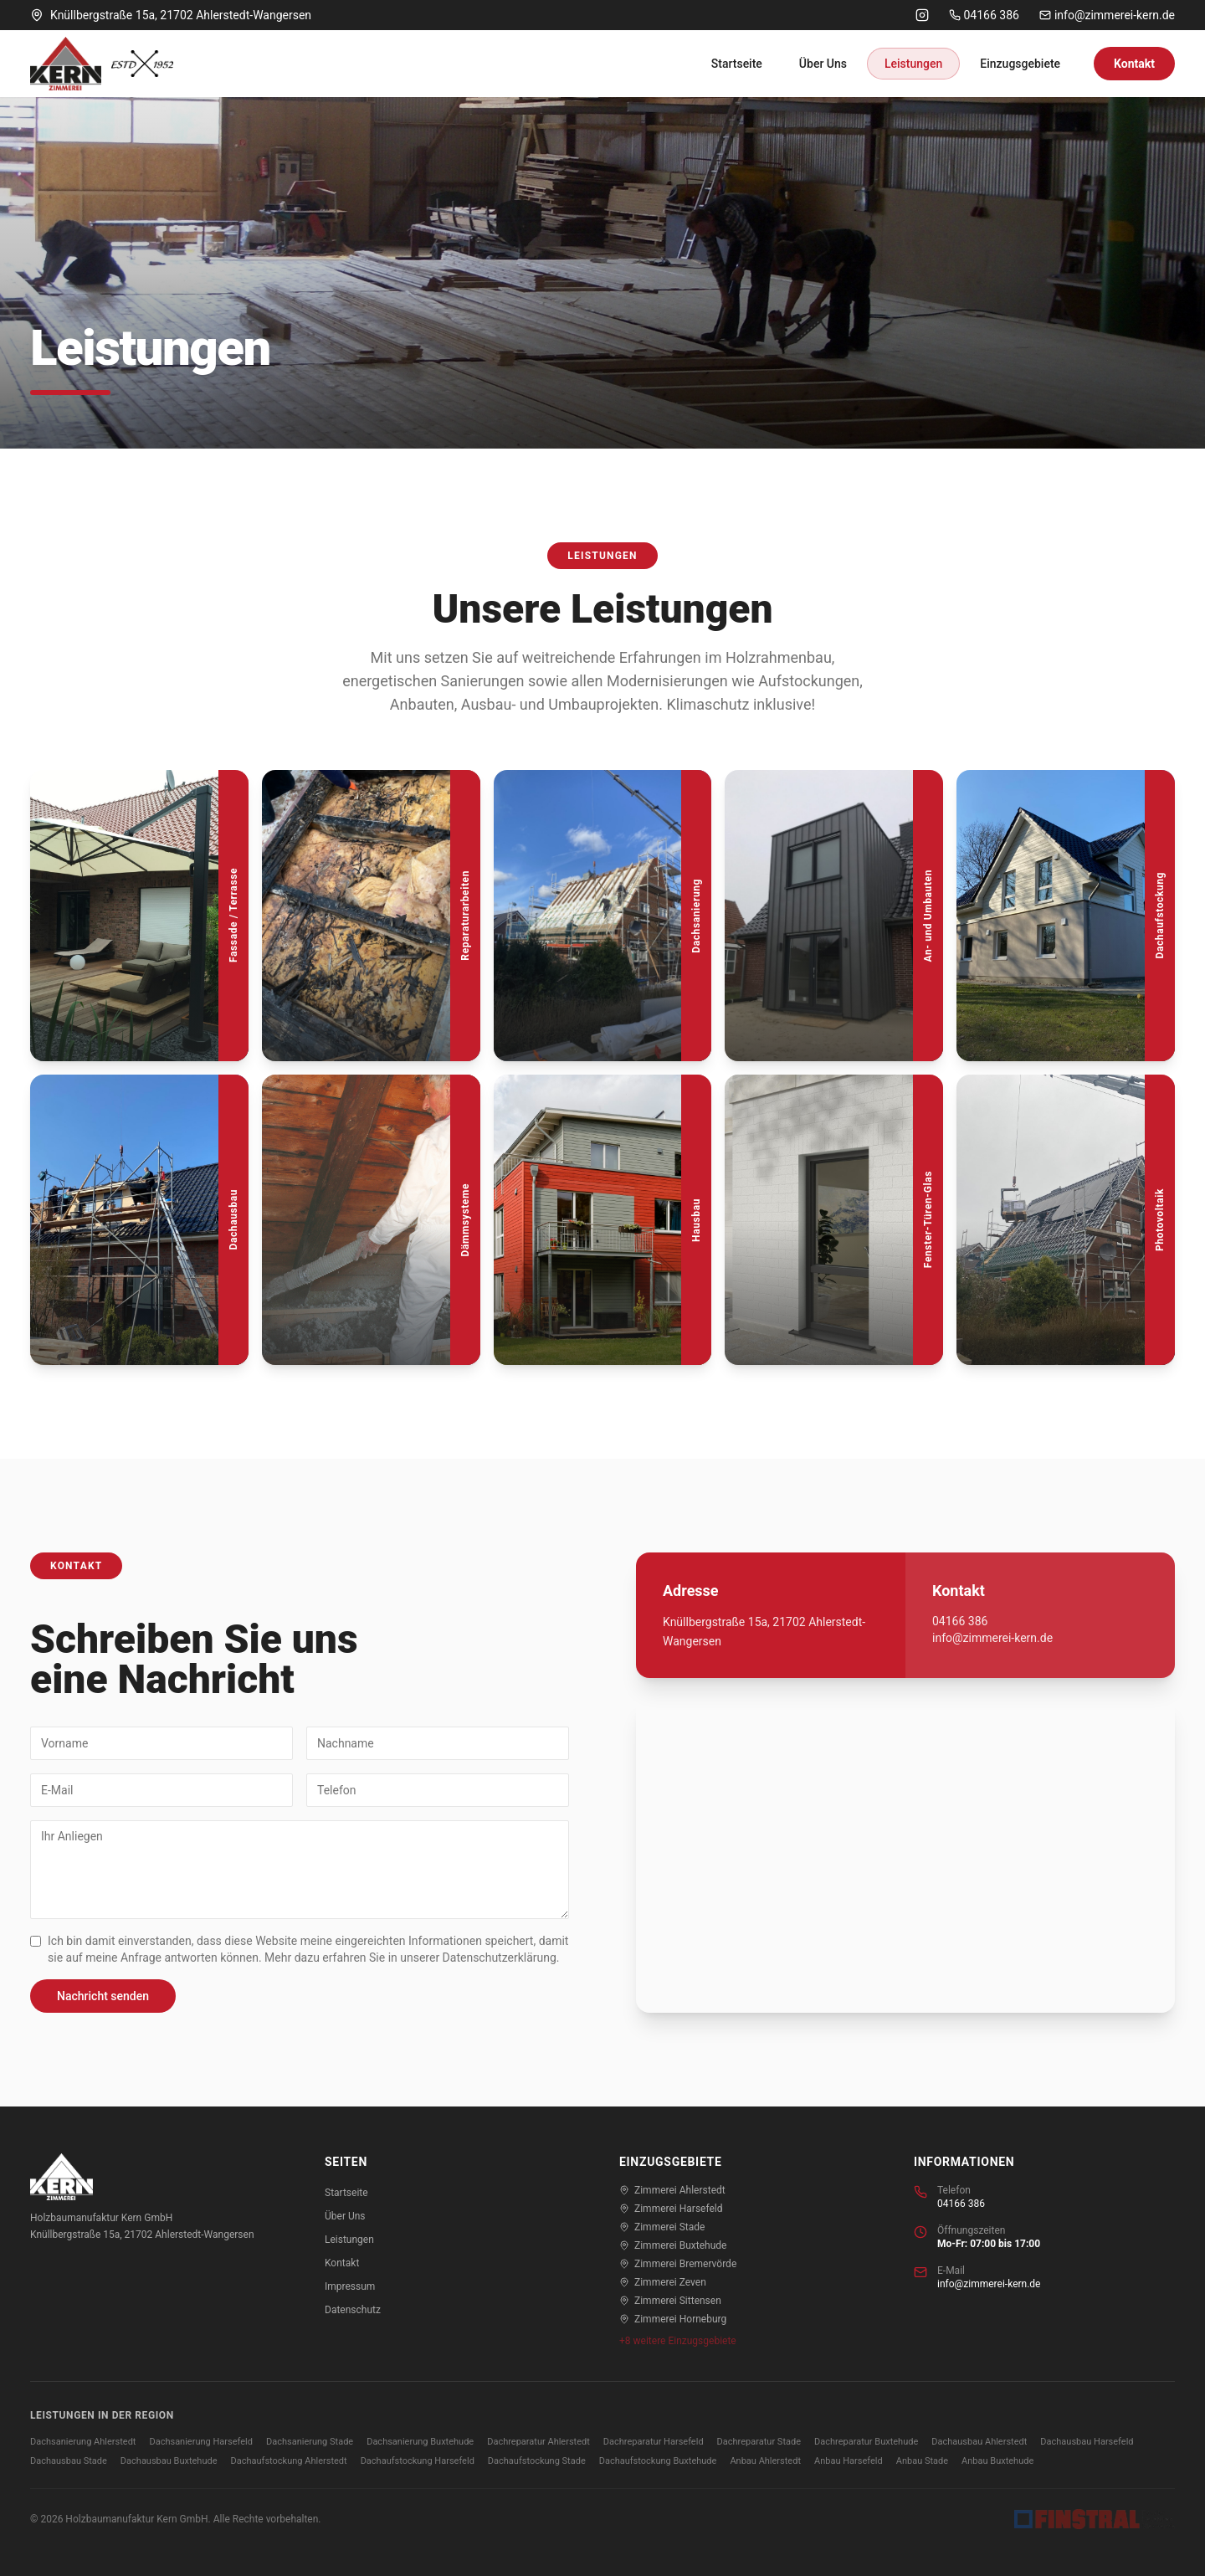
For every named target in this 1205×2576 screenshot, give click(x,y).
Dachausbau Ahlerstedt (979, 2441)
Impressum (350, 2286)
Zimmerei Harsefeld (671, 2208)
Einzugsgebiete (1020, 63)
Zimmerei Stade (662, 2227)
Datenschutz (353, 2310)
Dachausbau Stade (68, 2460)
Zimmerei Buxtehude (672, 2245)
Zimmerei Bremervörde (677, 2264)
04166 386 (984, 15)
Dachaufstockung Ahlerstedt (289, 2460)
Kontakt (1134, 63)
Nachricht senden (103, 1996)
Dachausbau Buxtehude (169, 2460)
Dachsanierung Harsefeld (201, 2441)
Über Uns (823, 63)
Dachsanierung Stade (309, 2441)
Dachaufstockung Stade (537, 2460)
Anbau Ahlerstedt (765, 2460)
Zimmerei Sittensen (670, 2301)
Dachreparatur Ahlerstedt (538, 2441)
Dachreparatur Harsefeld (653, 2441)
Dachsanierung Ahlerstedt (83, 2441)
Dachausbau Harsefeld (1086, 2441)
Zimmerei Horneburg (672, 2319)
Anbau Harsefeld (848, 2460)
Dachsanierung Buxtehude (420, 2441)
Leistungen (913, 63)
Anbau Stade (922, 2460)
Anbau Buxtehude (997, 2460)
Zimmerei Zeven (662, 2282)
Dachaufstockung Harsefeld (417, 2460)
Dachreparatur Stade (759, 2441)
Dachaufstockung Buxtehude (658, 2460)
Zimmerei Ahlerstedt (672, 2190)
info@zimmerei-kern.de (1107, 15)
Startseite (736, 63)
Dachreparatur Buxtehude (866, 2441)
